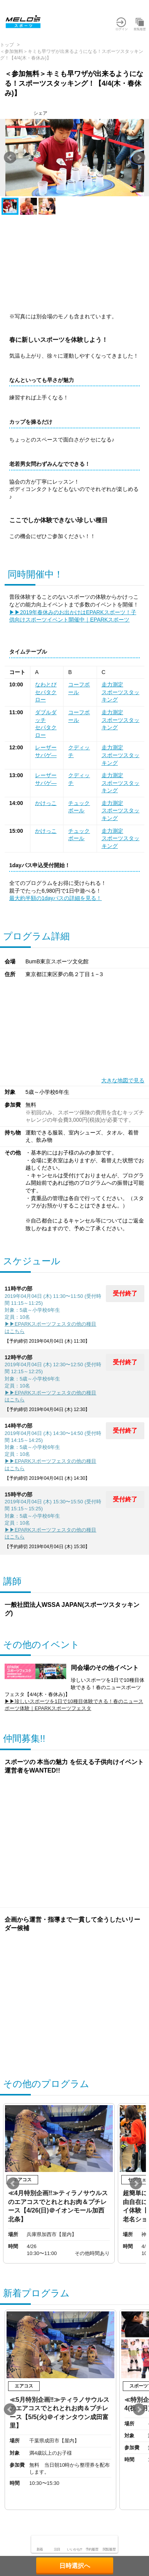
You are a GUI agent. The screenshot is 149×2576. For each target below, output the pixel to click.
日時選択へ (74, 2565)
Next (139, 157)
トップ (7, 45)
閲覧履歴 (109, 2549)
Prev (10, 157)
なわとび (46, 684)
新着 (40, 2549)
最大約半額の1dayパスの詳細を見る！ (55, 898)
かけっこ (46, 803)
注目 (57, 2549)
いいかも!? (74, 2549)
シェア (40, 113)
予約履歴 (91, 2549)
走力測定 (112, 684)
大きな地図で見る (122, 1080)
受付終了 (125, 1293)
